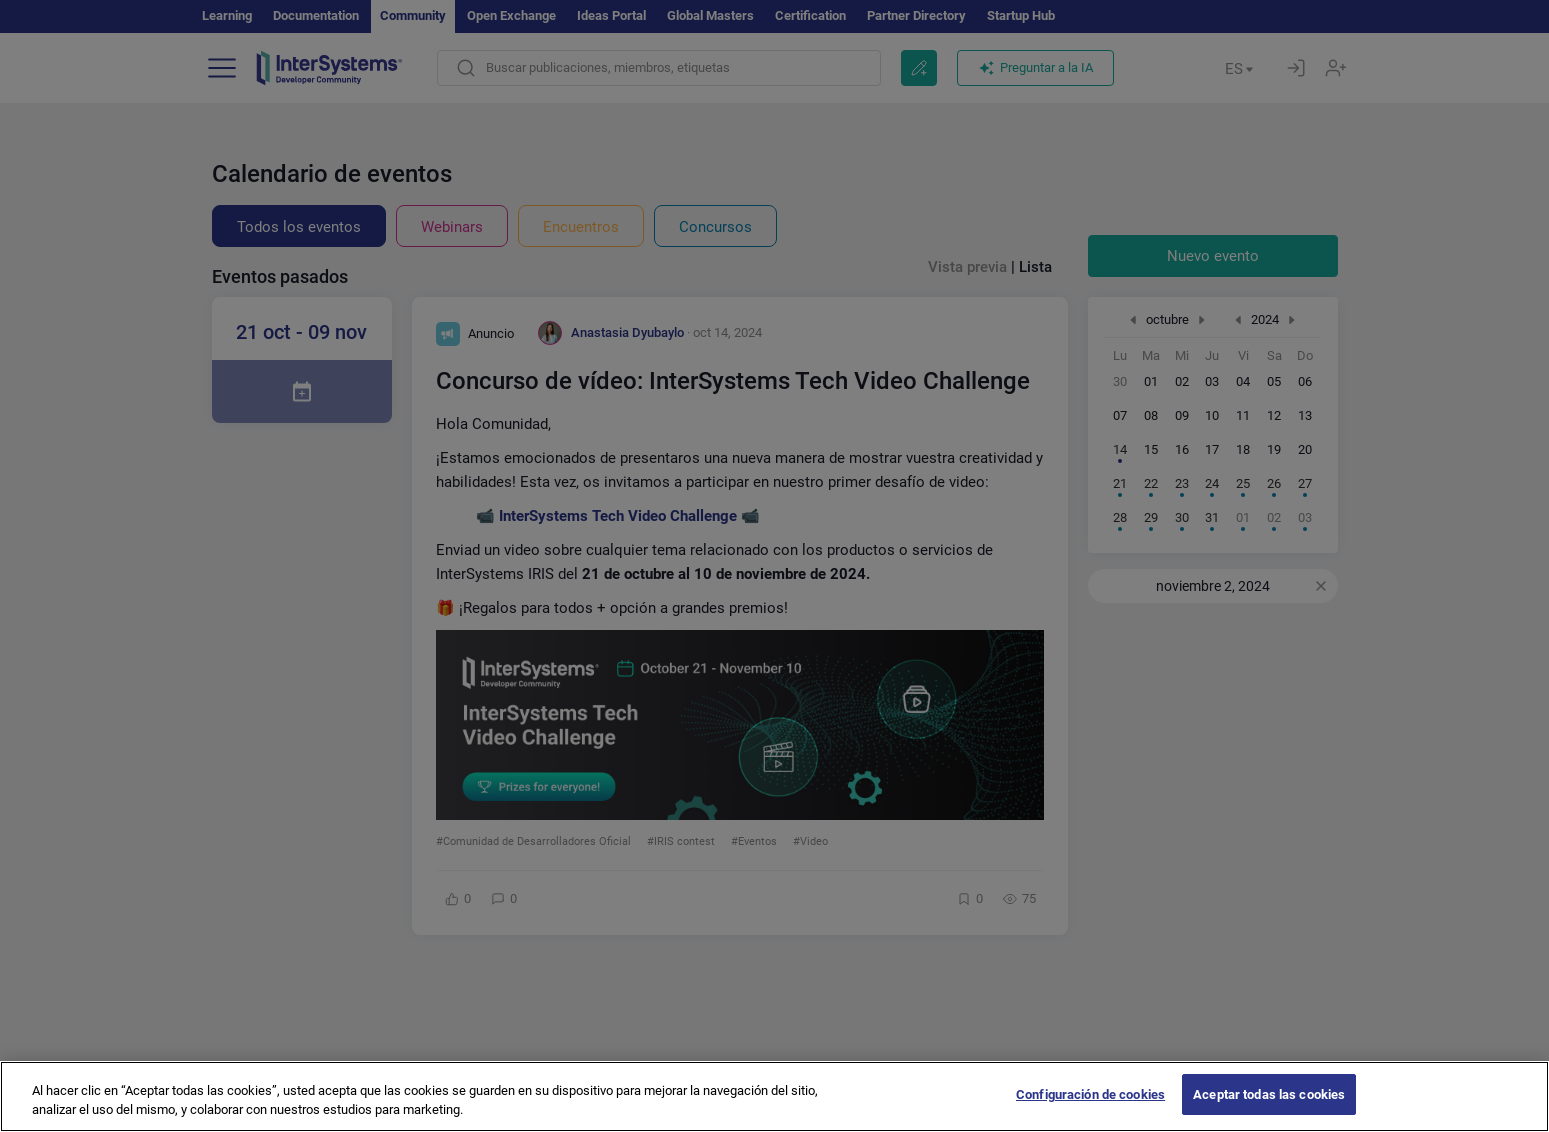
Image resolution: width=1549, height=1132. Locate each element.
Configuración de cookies (1090, 1110)
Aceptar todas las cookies (1269, 1110)
